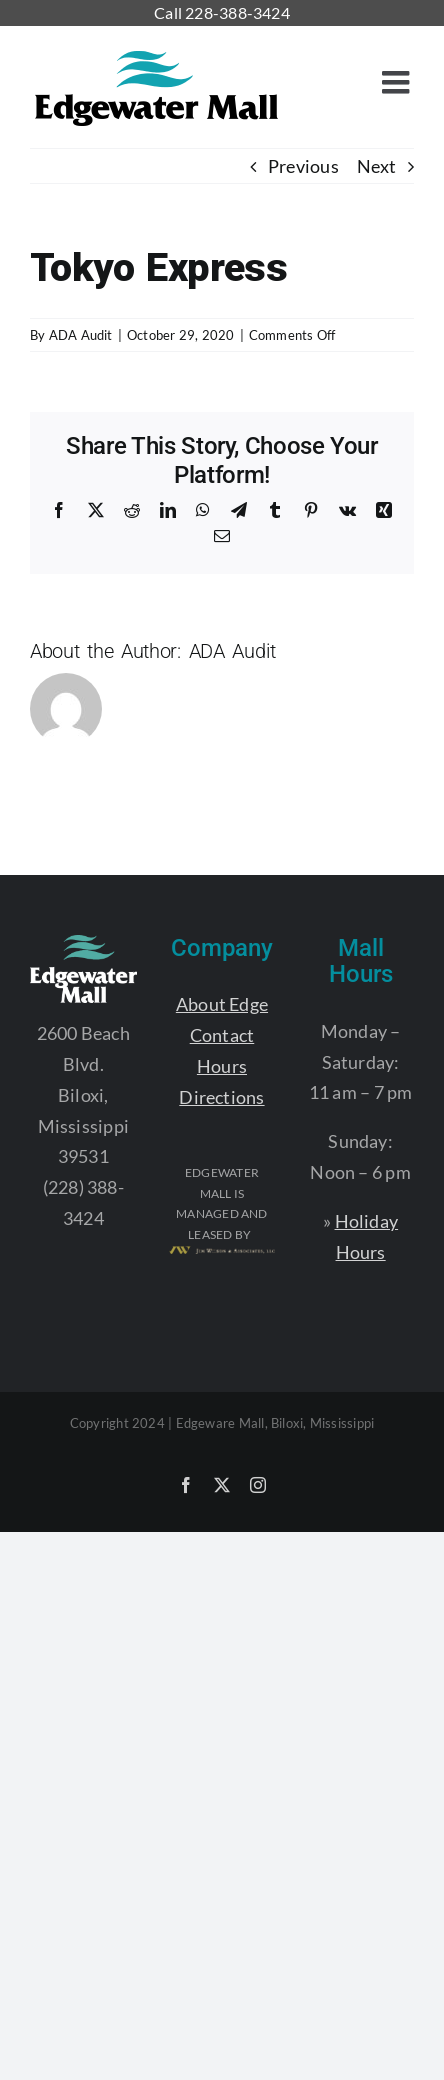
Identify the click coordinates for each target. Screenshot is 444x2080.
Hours (222, 1066)
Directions (221, 1097)
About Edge (222, 1004)
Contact (222, 1035)
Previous (303, 166)
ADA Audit (81, 335)
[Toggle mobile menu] (398, 82)
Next (376, 166)
